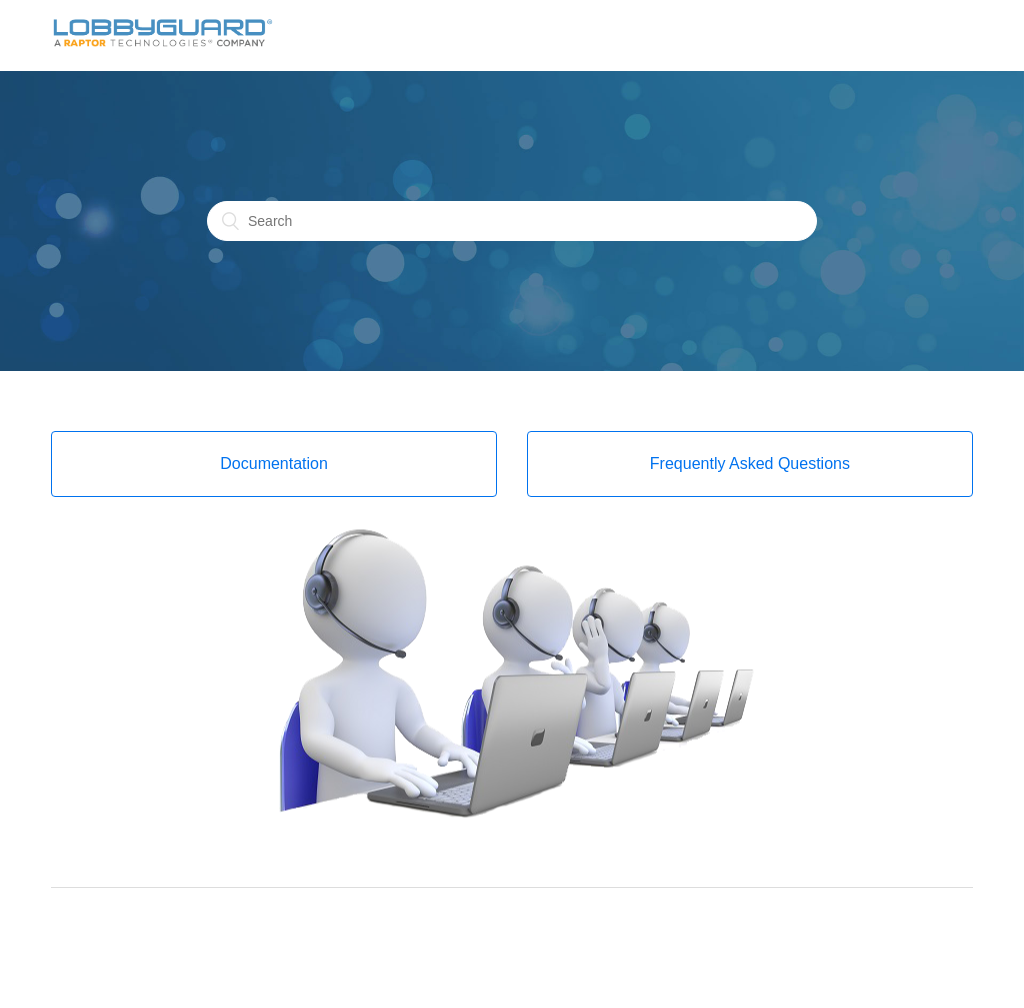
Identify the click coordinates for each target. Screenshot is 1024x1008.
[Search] (512, 221)
